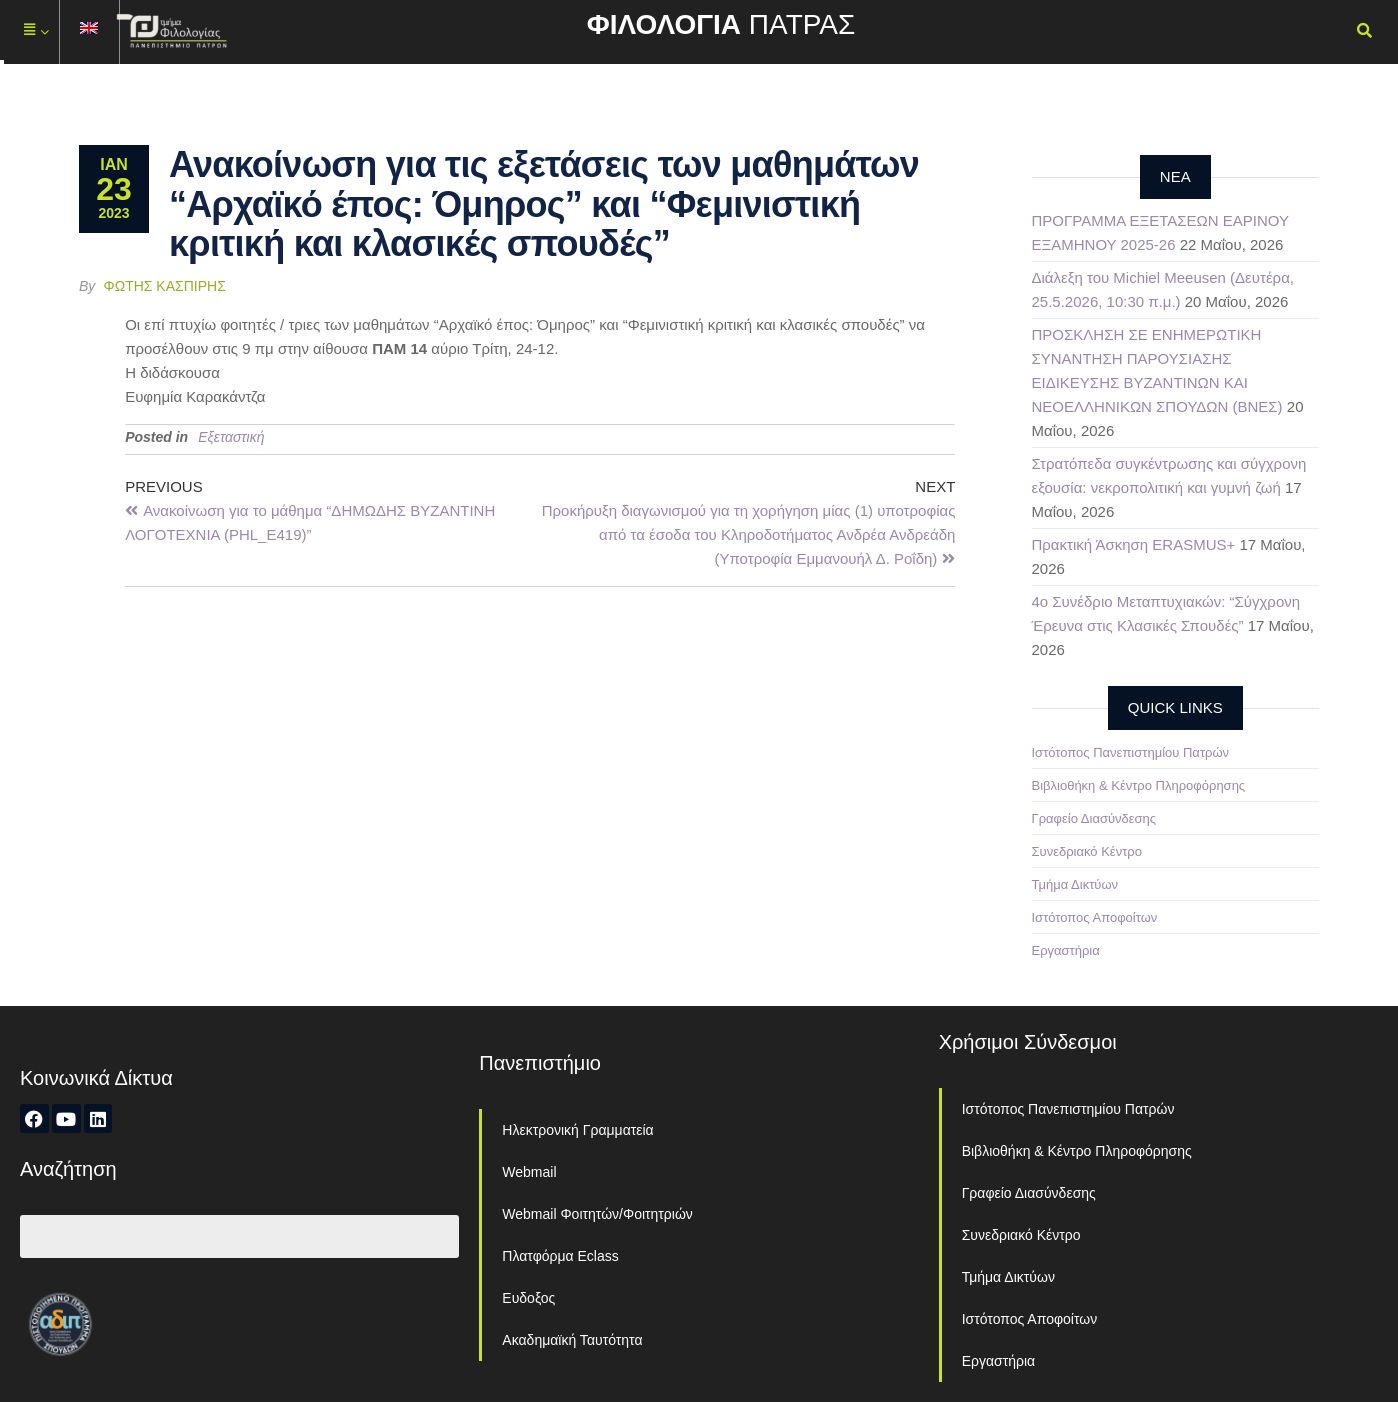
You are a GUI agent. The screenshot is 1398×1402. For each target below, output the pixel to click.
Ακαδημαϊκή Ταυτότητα (572, 1340)
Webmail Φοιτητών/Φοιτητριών (597, 1214)
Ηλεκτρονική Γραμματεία (577, 1130)
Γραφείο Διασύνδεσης (1094, 818)
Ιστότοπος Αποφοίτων (1095, 917)
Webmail (529, 1172)
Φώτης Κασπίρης (165, 286)
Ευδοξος (528, 1298)
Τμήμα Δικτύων (1075, 884)
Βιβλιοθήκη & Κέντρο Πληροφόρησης (1139, 785)
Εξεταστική (231, 437)
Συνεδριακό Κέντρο (1087, 851)
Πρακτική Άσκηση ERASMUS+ (1134, 544)
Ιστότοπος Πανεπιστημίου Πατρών (1131, 752)
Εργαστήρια (1066, 950)
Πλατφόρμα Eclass (560, 1256)
